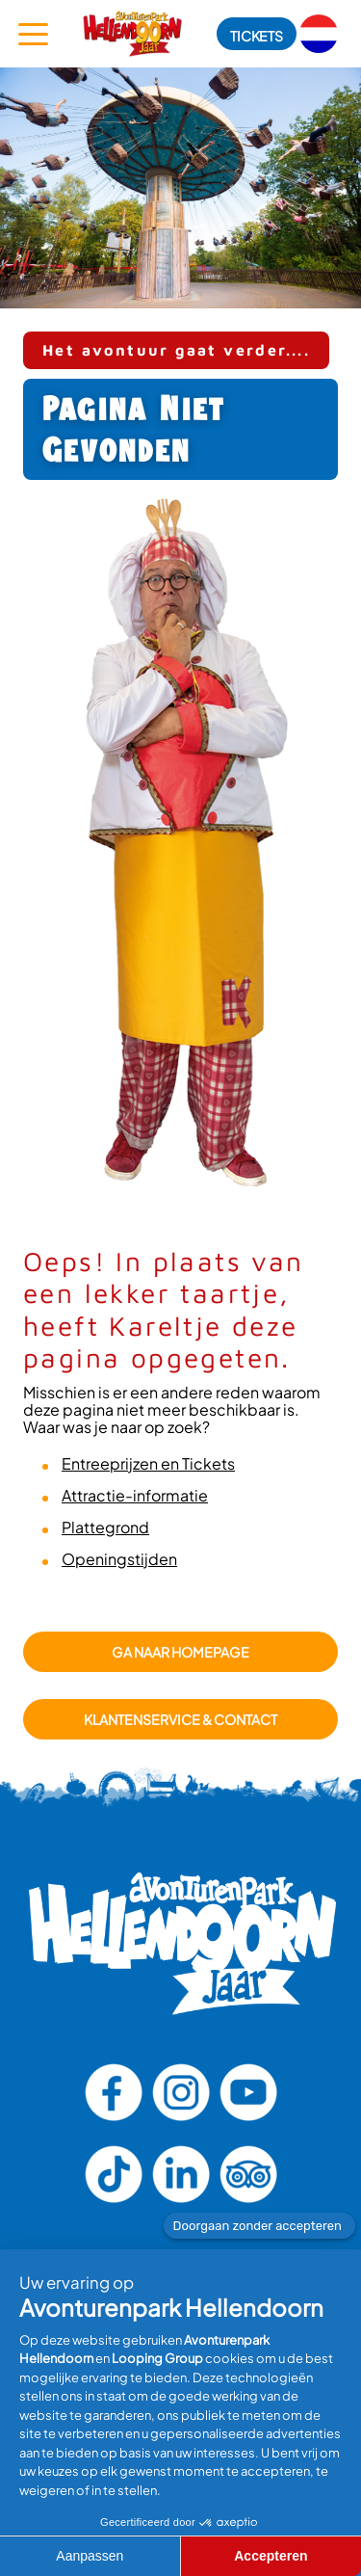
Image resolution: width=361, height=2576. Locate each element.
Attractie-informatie (135, 1495)
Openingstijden (119, 1559)
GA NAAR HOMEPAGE (180, 1651)
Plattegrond (105, 1527)
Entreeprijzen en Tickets (148, 1463)
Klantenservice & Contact (180, 1719)
